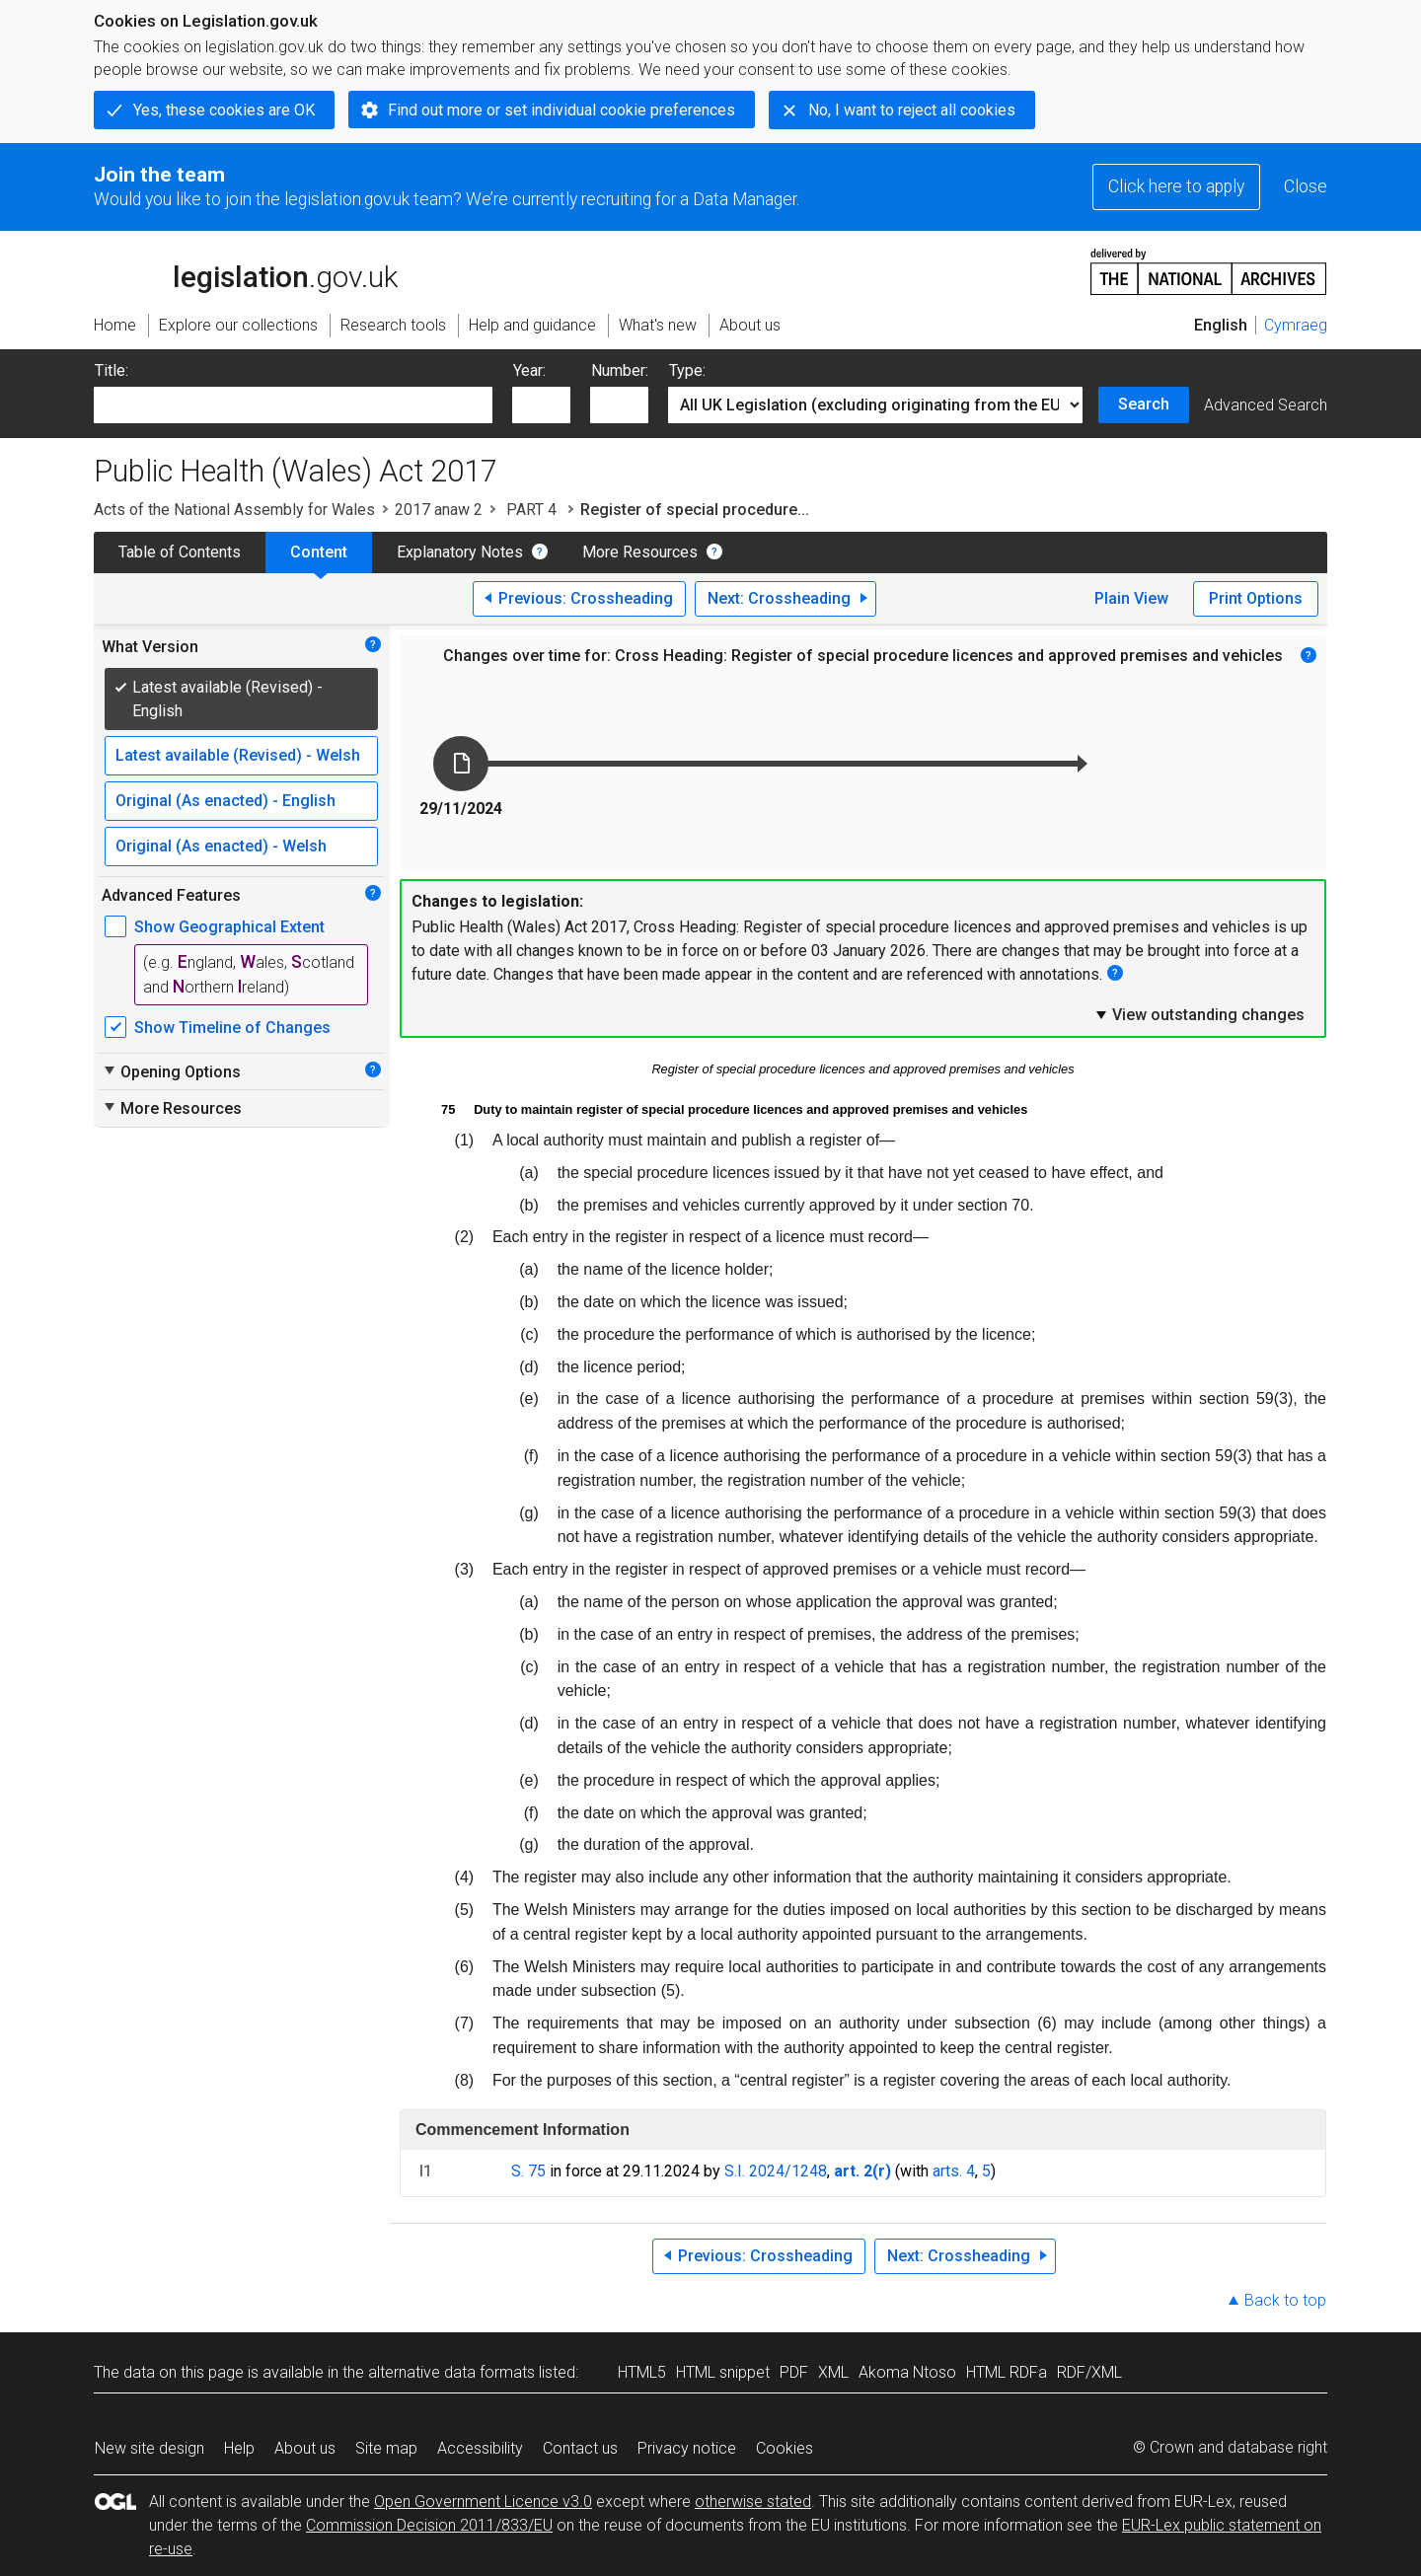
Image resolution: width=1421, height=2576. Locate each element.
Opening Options (171, 1071)
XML (833, 2372)
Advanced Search (1265, 405)
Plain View (1131, 598)
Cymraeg (1295, 325)
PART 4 (531, 509)
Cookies (784, 2448)
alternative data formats (451, 2372)
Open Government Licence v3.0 (483, 2501)
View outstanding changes (1199, 1014)
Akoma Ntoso (907, 2372)
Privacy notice (686, 2448)
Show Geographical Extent (229, 927)
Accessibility (480, 2448)
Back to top (1285, 2300)
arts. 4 (954, 2171)
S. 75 (528, 2171)
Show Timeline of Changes (232, 1027)
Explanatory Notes (460, 552)
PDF (794, 2372)
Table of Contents (179, 552)
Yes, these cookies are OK (224, 110)
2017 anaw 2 (439, 509)
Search (1143, 404)
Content (318, 552)
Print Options (1256, 598)
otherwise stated (753, 2501)
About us (305, 2448)
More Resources (640, 552)
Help (239, 2448)
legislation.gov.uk (246, 270)
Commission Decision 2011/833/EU (429, 2525)
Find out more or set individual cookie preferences (561, 110)
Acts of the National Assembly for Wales (234, 509)
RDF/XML (1089, 2372)
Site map (386, 2448)
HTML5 (642, 2372)
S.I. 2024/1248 (775, 2171)
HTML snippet (723, 2372)
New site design (149, 2448)
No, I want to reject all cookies (911, 110)
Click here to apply (1176, 186)
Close (1305, 186)
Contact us (580, 2448)
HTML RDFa (1006, 2372)
